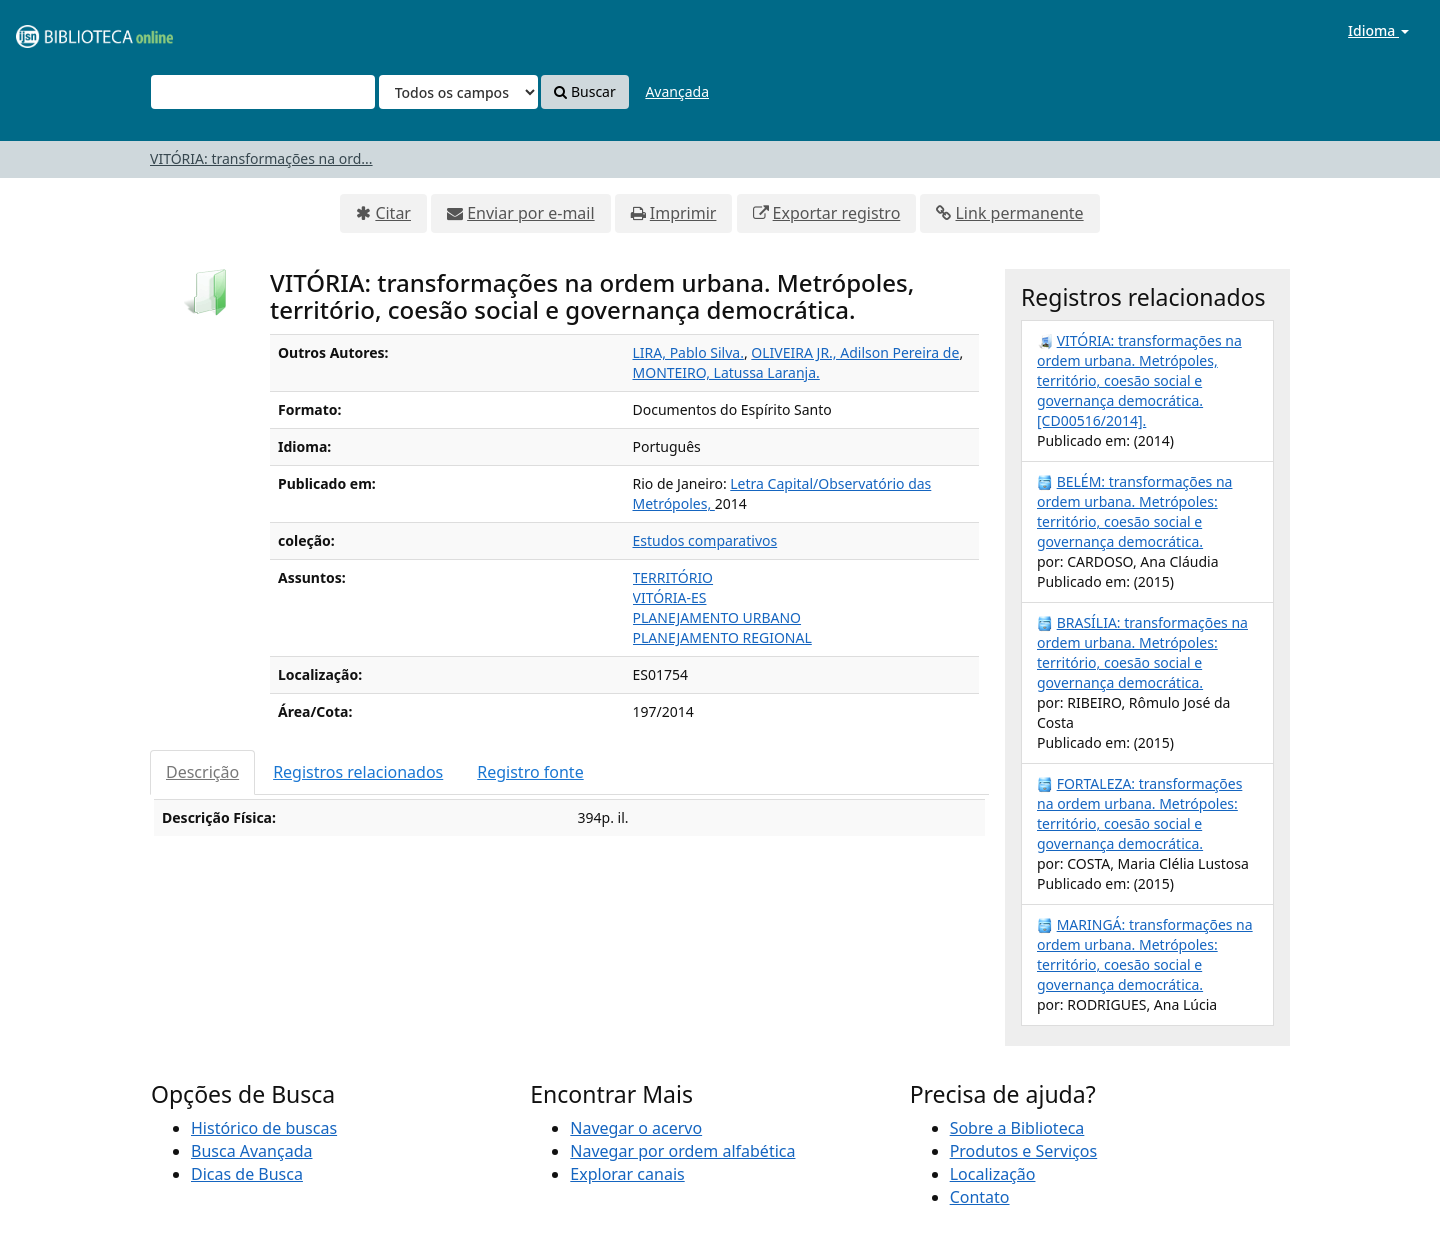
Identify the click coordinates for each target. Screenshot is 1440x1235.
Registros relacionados (358, 772)
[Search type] (458, 92)
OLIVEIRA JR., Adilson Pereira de (855, 352)
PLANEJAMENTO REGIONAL (722, 637)
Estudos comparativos (705, 540)
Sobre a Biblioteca (1017, 1128)
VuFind (64, 30)
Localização (993, 1174)
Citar (393, 213)
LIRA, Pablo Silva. (688, 352)
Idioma (1378, 30)
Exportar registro (837, 213)
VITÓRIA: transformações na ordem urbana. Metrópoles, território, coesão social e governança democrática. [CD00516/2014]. (1139, 380)
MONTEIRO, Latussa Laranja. (726, 372)
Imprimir (683, 213)
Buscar (584, 91)
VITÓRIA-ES (670, 597)
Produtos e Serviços (1024, 1151)
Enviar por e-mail (530, 213)
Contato (980, 1197)
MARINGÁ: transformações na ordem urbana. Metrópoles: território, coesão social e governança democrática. (1145, 954)
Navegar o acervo (636, 1128)
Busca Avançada (251, 1151)
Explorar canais (627, 1174)
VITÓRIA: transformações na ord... (261, 158)
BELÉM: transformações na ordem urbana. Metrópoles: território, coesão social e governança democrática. (1134, 511)
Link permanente (1019, 213)
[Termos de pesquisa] (263, 92)
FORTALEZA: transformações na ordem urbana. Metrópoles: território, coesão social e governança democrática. (1139, 813)
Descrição (202, 772)
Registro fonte (530, 772)
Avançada (677, 91)
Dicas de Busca (247, 1174)
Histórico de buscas (264, 1128)
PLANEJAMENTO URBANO (717, 617)
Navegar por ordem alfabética (682, 1151)
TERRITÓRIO (673, 577)
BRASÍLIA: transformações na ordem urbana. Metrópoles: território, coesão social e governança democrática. (1142, 652)
